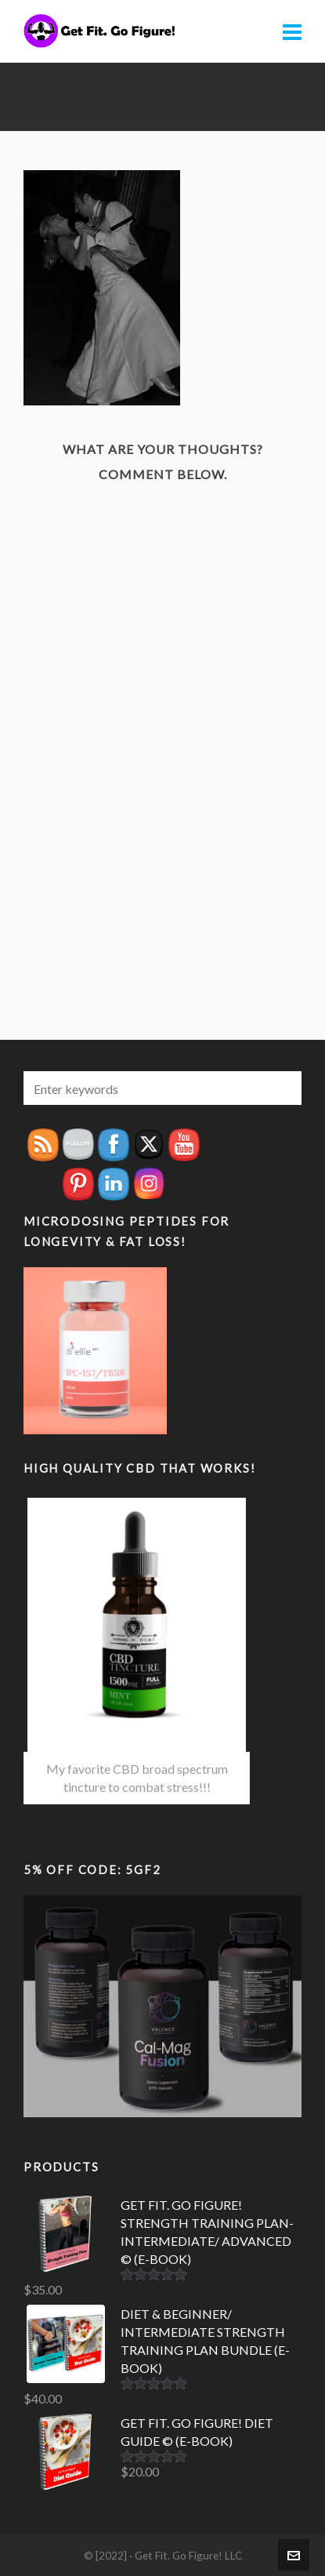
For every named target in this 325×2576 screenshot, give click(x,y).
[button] (282, 1088)
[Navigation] (292, 31)
